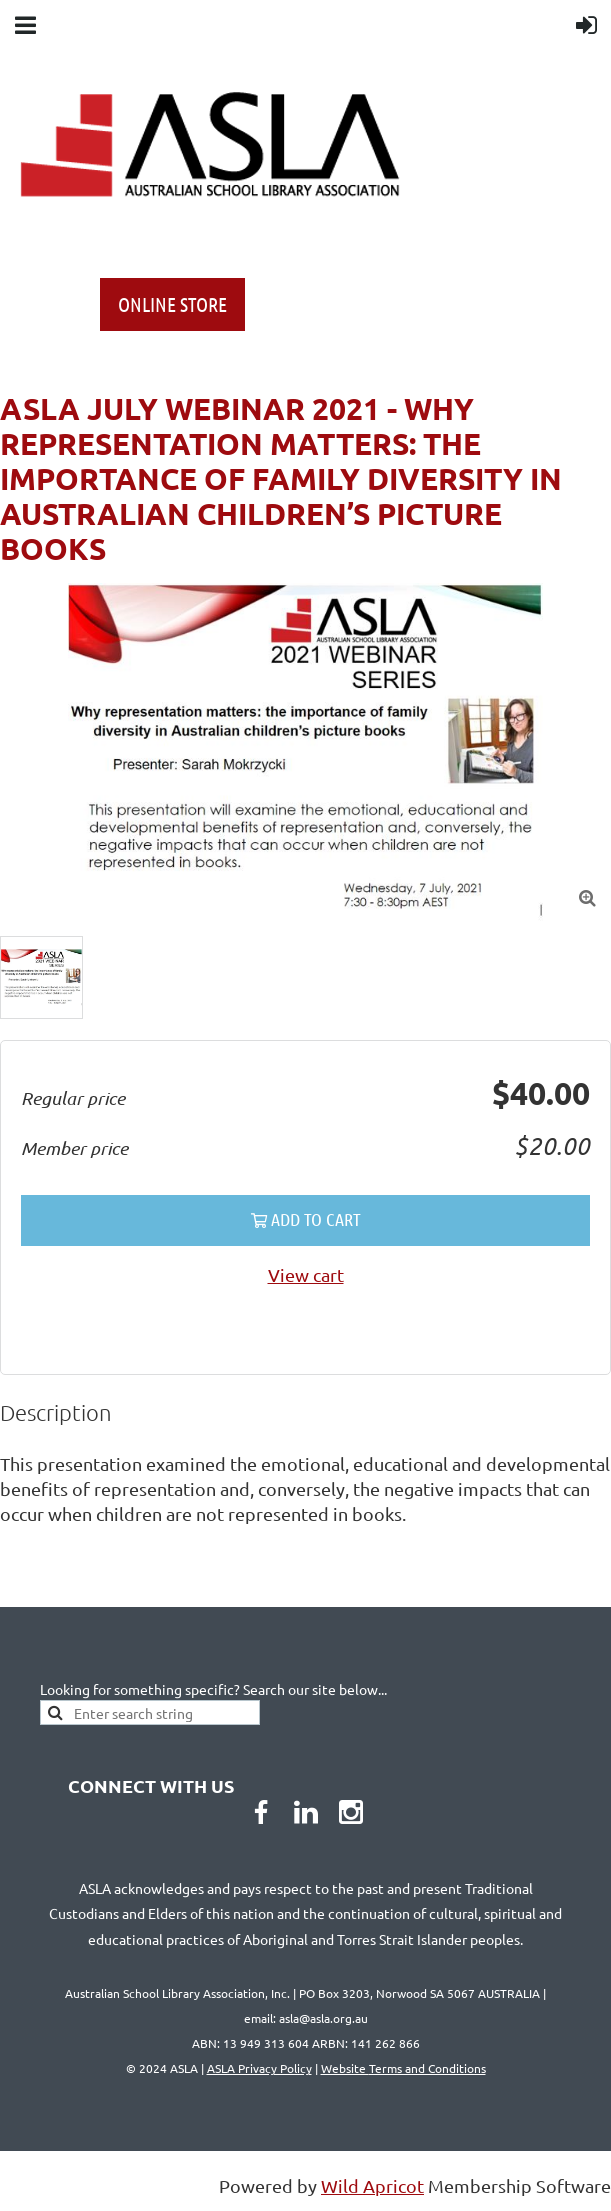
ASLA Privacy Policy (259, 2068)
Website (403, 2068)
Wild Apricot (372, 2185)
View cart (306, 1274)
